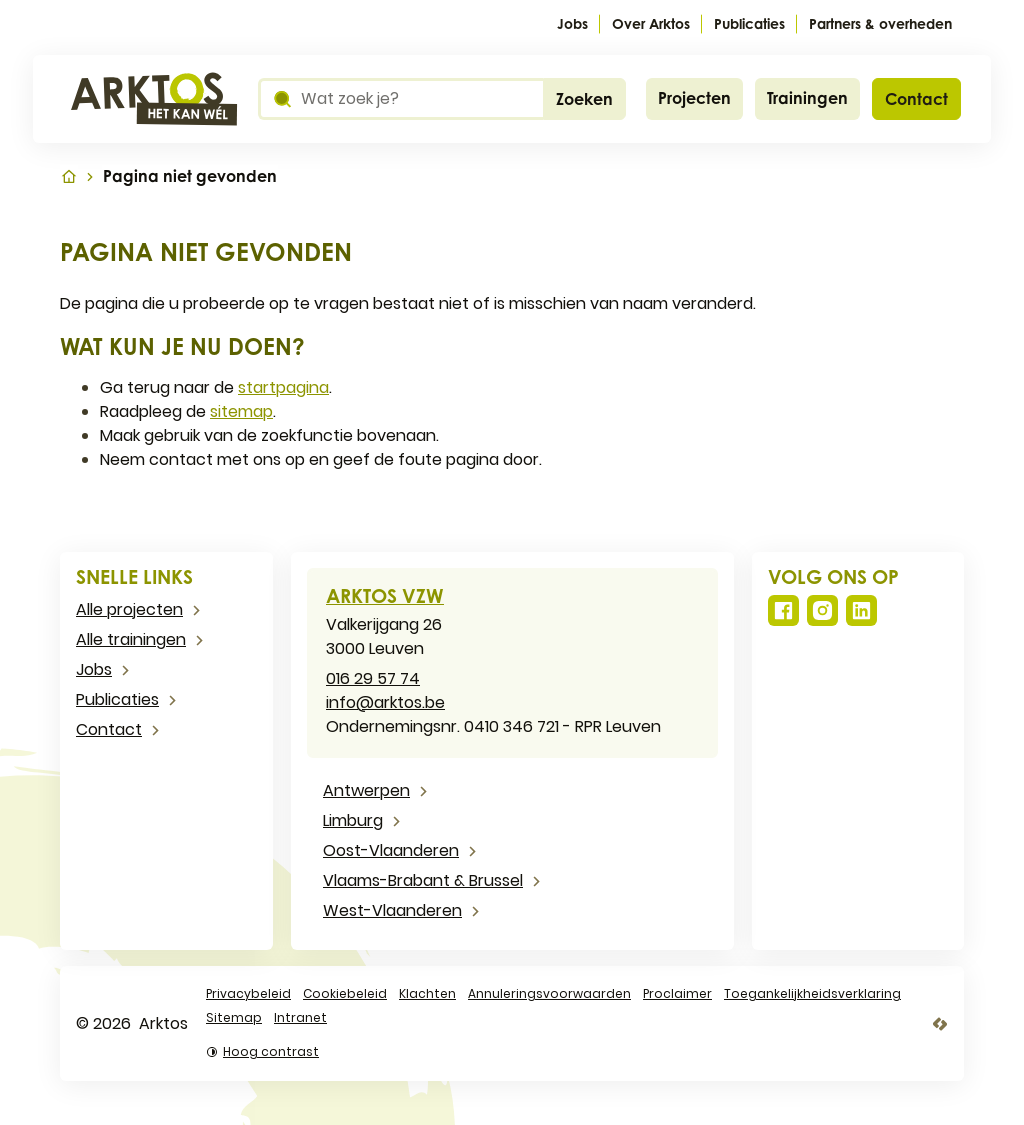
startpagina (283, 387)
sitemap (241, 411)
